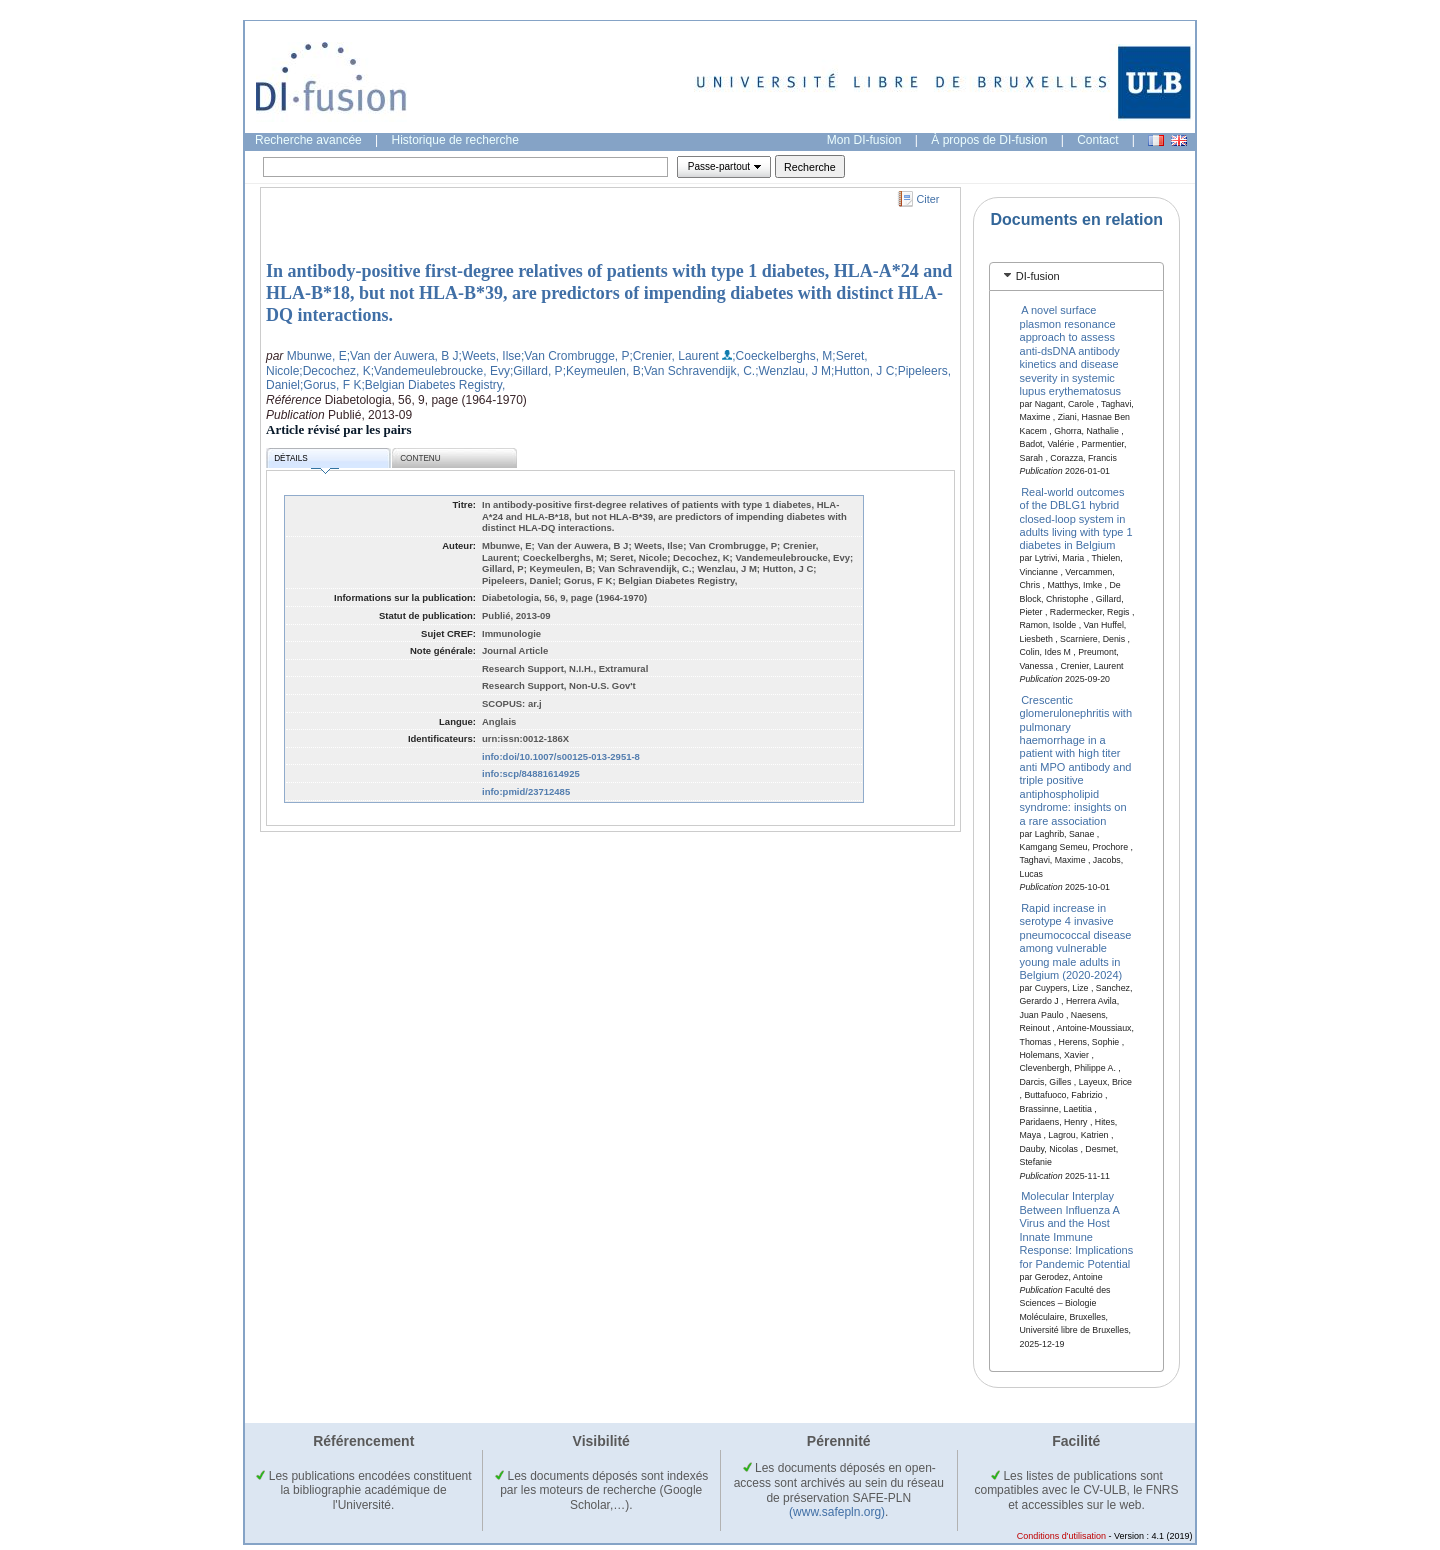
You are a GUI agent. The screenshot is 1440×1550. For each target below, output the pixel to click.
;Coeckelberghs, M (782, 356)
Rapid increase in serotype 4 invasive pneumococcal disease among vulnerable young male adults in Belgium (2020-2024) (1076, 941)
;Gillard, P (536, 371)
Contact (1097, 140)
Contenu (420, 458)
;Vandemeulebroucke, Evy (440, 371)
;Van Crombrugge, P (575, 356)
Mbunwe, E (317, 356)
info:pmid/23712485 (526, 791)
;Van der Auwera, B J (403, 356)
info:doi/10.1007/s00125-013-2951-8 (561, 756)
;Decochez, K (334, 371)
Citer (928, 199)
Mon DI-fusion (864, 140)
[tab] (1076, 276)
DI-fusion (1038, 276)
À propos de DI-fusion (989, 140)
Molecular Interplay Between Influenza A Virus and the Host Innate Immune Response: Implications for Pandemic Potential (1077, 1229)
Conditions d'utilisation (1061, 1536)
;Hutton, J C (862, 371)
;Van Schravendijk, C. (698, 371)
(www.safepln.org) (837, 1512)
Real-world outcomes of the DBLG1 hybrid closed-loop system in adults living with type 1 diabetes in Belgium (1076, 518)
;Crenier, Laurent (674, 356)
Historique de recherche (455, 140)
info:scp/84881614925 (531, 773)
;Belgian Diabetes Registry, (433, 385)
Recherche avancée (308, 140)
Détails (306, 461)
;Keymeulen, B (602, 371)
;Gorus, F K (330, 385)
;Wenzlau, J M (793, 371)
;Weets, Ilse (490, 356)
